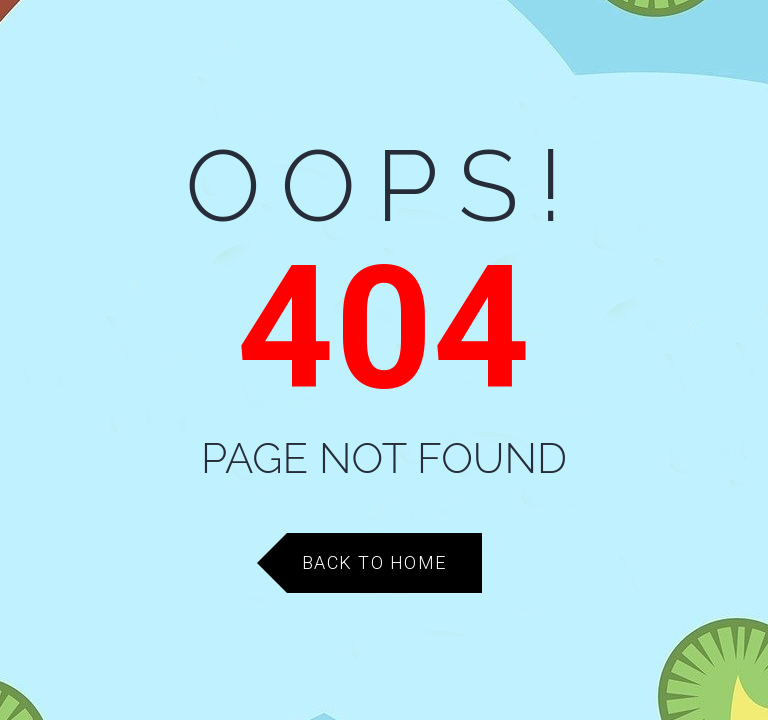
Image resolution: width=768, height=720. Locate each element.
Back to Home (374, 562)
